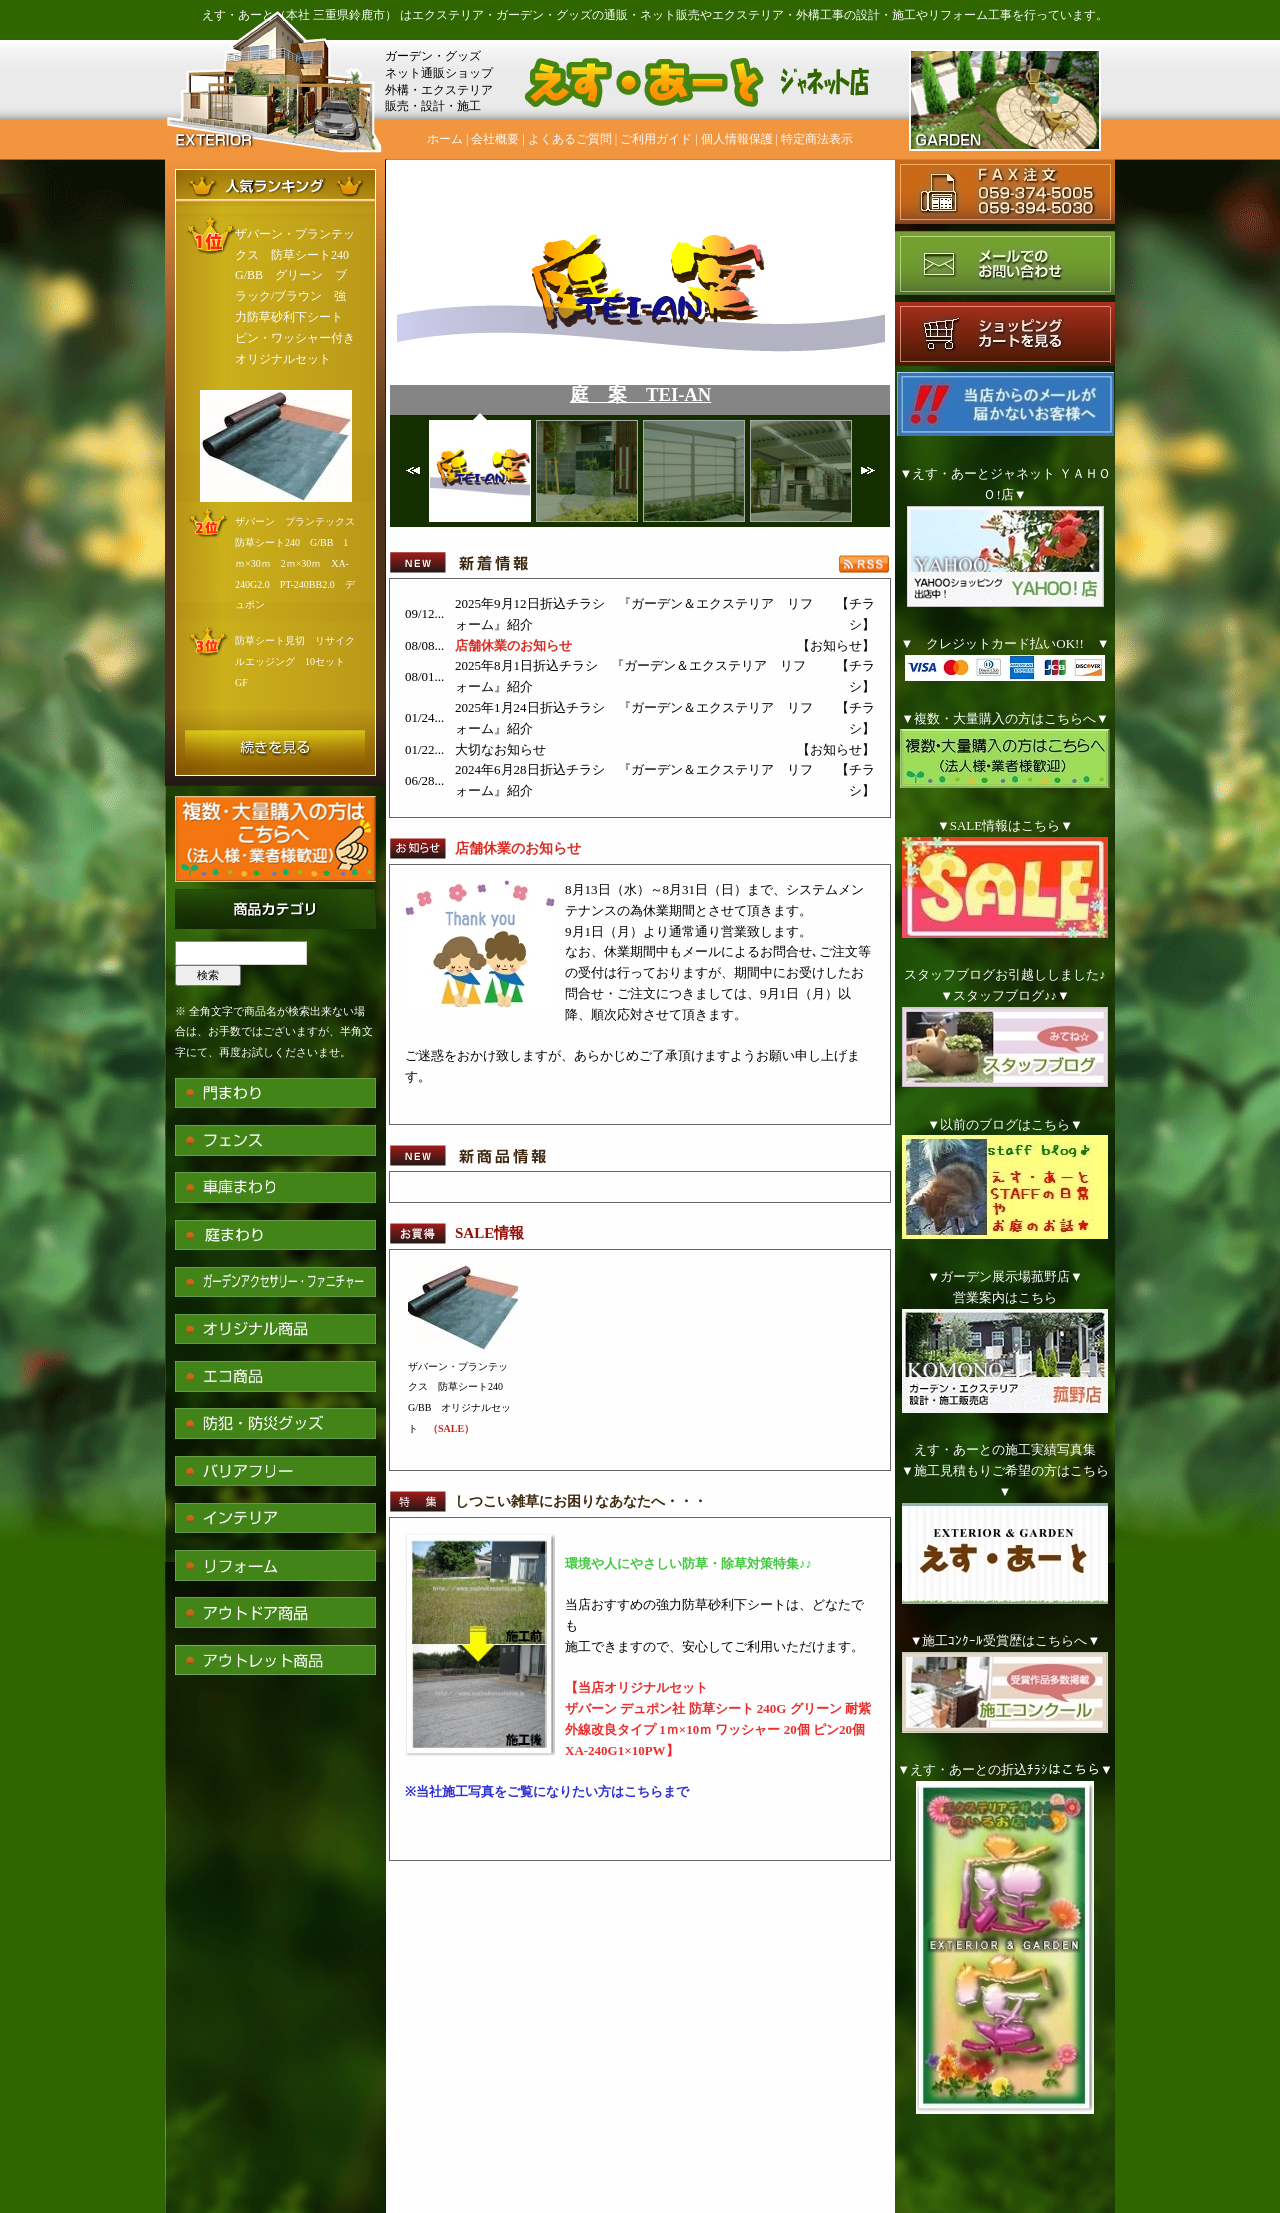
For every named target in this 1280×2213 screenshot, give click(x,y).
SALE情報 (489, 1233)
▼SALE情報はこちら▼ (1005, 825)
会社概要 (495, 139)
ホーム (445, 139)
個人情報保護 (737, 139)
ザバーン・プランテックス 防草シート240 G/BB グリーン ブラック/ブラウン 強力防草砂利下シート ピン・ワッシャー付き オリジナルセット (301, 296)
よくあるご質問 (570, 139)
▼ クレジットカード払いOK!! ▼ (1004, 643)
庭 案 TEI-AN (640, 394)
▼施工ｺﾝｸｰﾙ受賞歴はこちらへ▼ (1005, 1640)
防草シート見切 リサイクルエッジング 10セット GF (295, 661)
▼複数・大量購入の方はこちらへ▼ (1005, 718)
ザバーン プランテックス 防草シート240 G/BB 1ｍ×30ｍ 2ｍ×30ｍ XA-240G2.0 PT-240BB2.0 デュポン (300, 563)
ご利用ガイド (656, 139)
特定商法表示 (817, 139)
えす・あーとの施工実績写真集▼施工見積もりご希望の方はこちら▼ (1005, 1470)
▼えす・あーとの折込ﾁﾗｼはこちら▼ (1005, 1769)
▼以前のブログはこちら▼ (1005, 1124)
